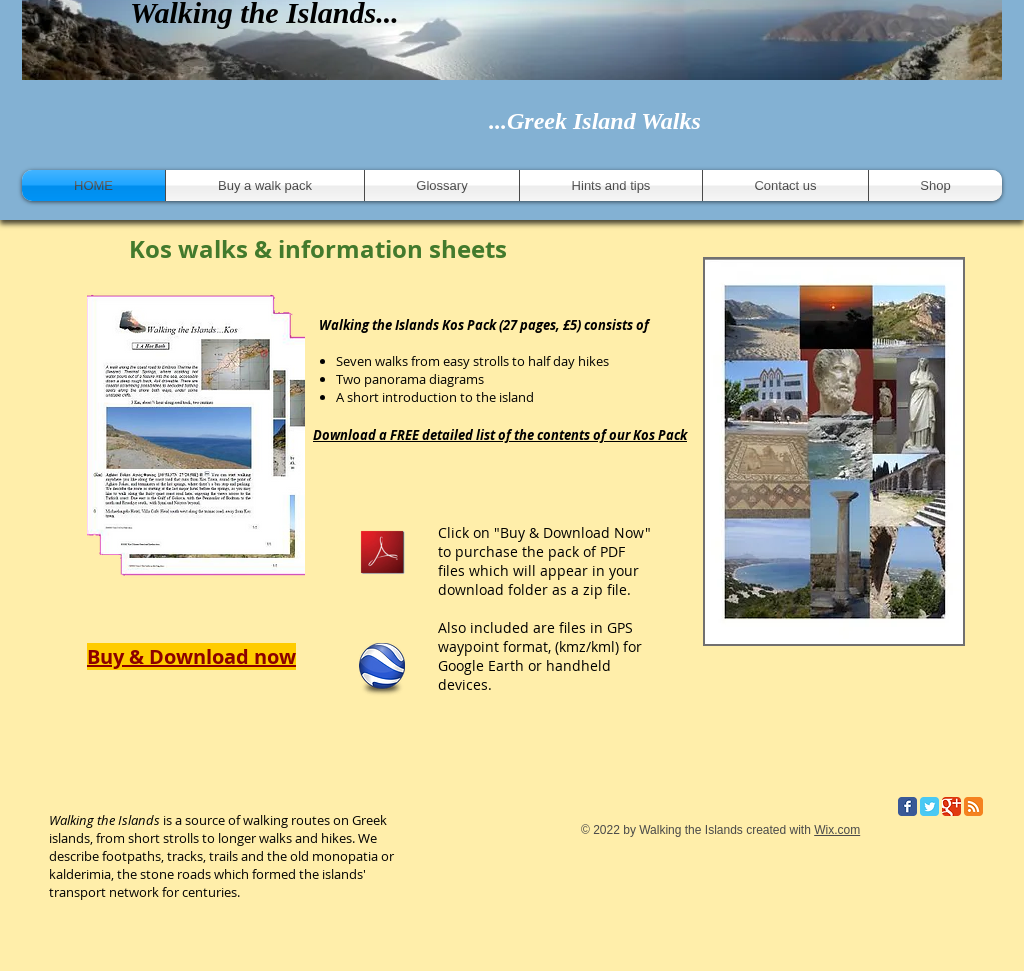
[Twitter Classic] (929, 806)
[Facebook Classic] (907, 806)
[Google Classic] (951, 806)
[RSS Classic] (973, 806)
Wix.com (837, 830)
